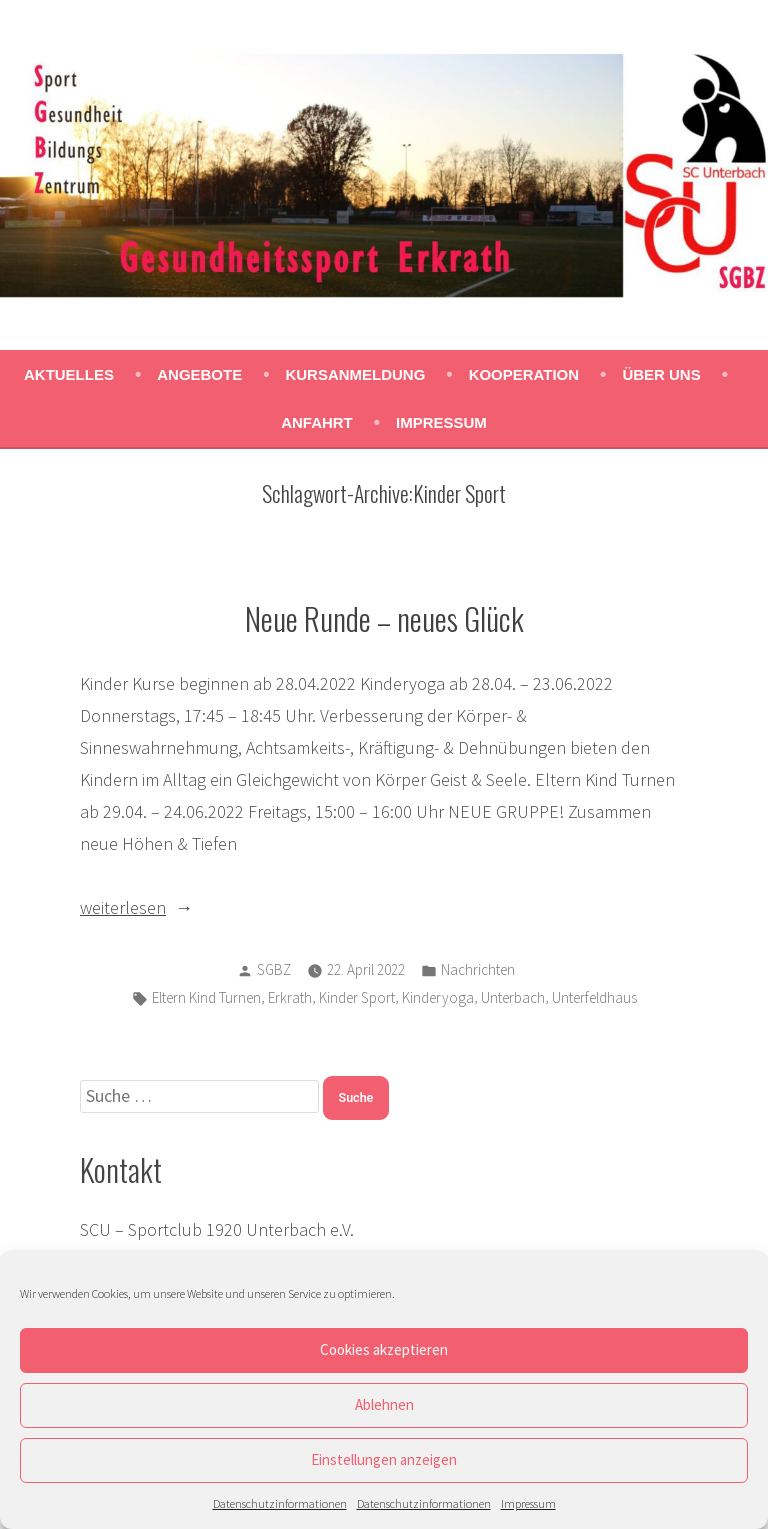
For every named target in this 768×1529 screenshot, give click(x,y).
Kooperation (524, 374)
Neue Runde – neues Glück (384, 618)
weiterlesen (123, 908)
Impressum (528, 1503)
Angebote (199, 374)
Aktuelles (69, 374)
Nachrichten (478, 969)
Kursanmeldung (355, 374)
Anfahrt (317, 422)
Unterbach (513, 997)
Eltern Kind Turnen (206, 997)
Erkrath (290, 997)
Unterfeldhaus (594, 997)
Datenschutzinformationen (280, 1503)
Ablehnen (384, 1404)
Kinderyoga (438, 997)
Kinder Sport (357, 997)
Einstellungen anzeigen (384, 1459)
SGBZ (274, 969)
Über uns (661, 374)
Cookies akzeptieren (384, 1349)
